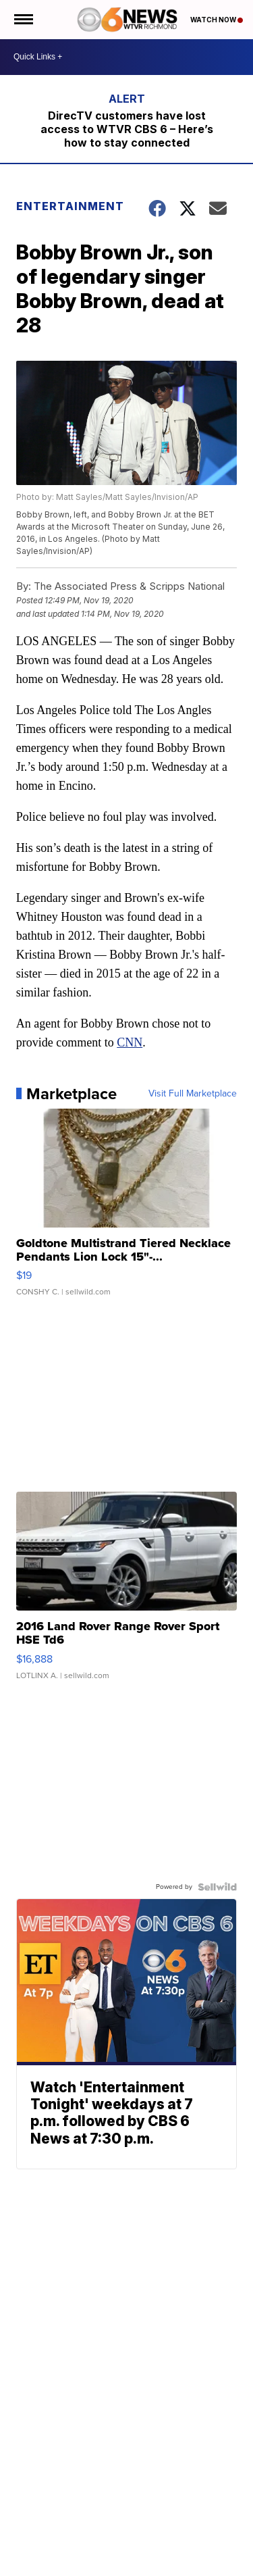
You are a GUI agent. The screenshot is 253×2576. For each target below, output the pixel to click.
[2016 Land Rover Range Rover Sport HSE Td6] (126, 1592)
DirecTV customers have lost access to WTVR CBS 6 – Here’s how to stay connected (126, 129)
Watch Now (216, 20)
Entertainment (70, 206)
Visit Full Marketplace (192, 1093)
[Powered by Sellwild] (217, 1887)
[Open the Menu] (22, 19)
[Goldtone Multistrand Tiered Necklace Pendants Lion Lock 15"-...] (126, 1209)
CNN (129, 1042)
